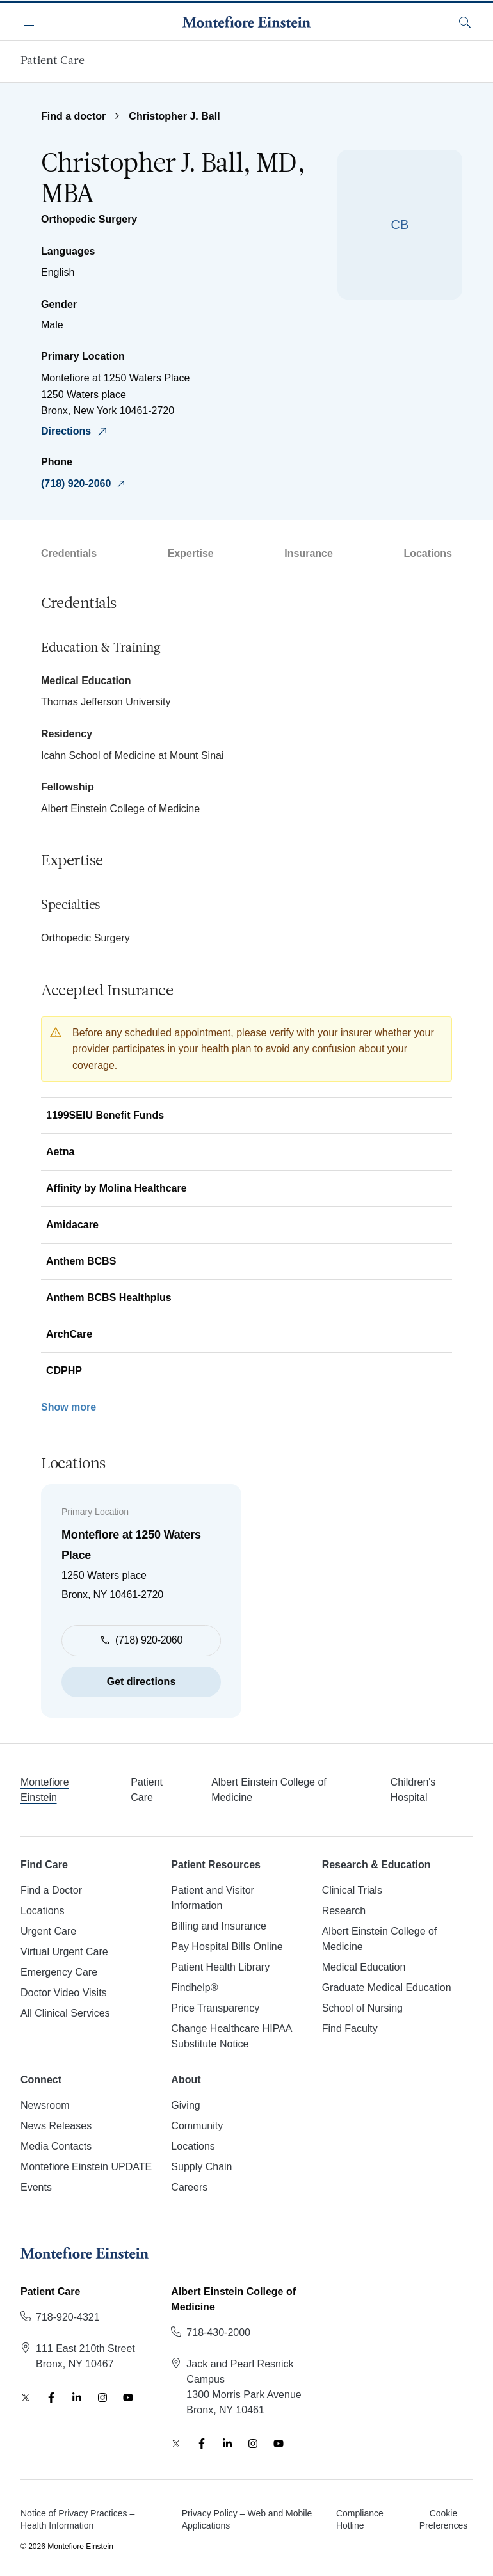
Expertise (191, 553)
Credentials (69, 553)
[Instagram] (102, 2397)
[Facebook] (51, 2397)
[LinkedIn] (77, 2397)
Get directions (141, 1681)
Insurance (308, 553)
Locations (427, 553)
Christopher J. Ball (174, 116)
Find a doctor (73, 116)
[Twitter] (25, 2397)
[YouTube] (128, 2397)
